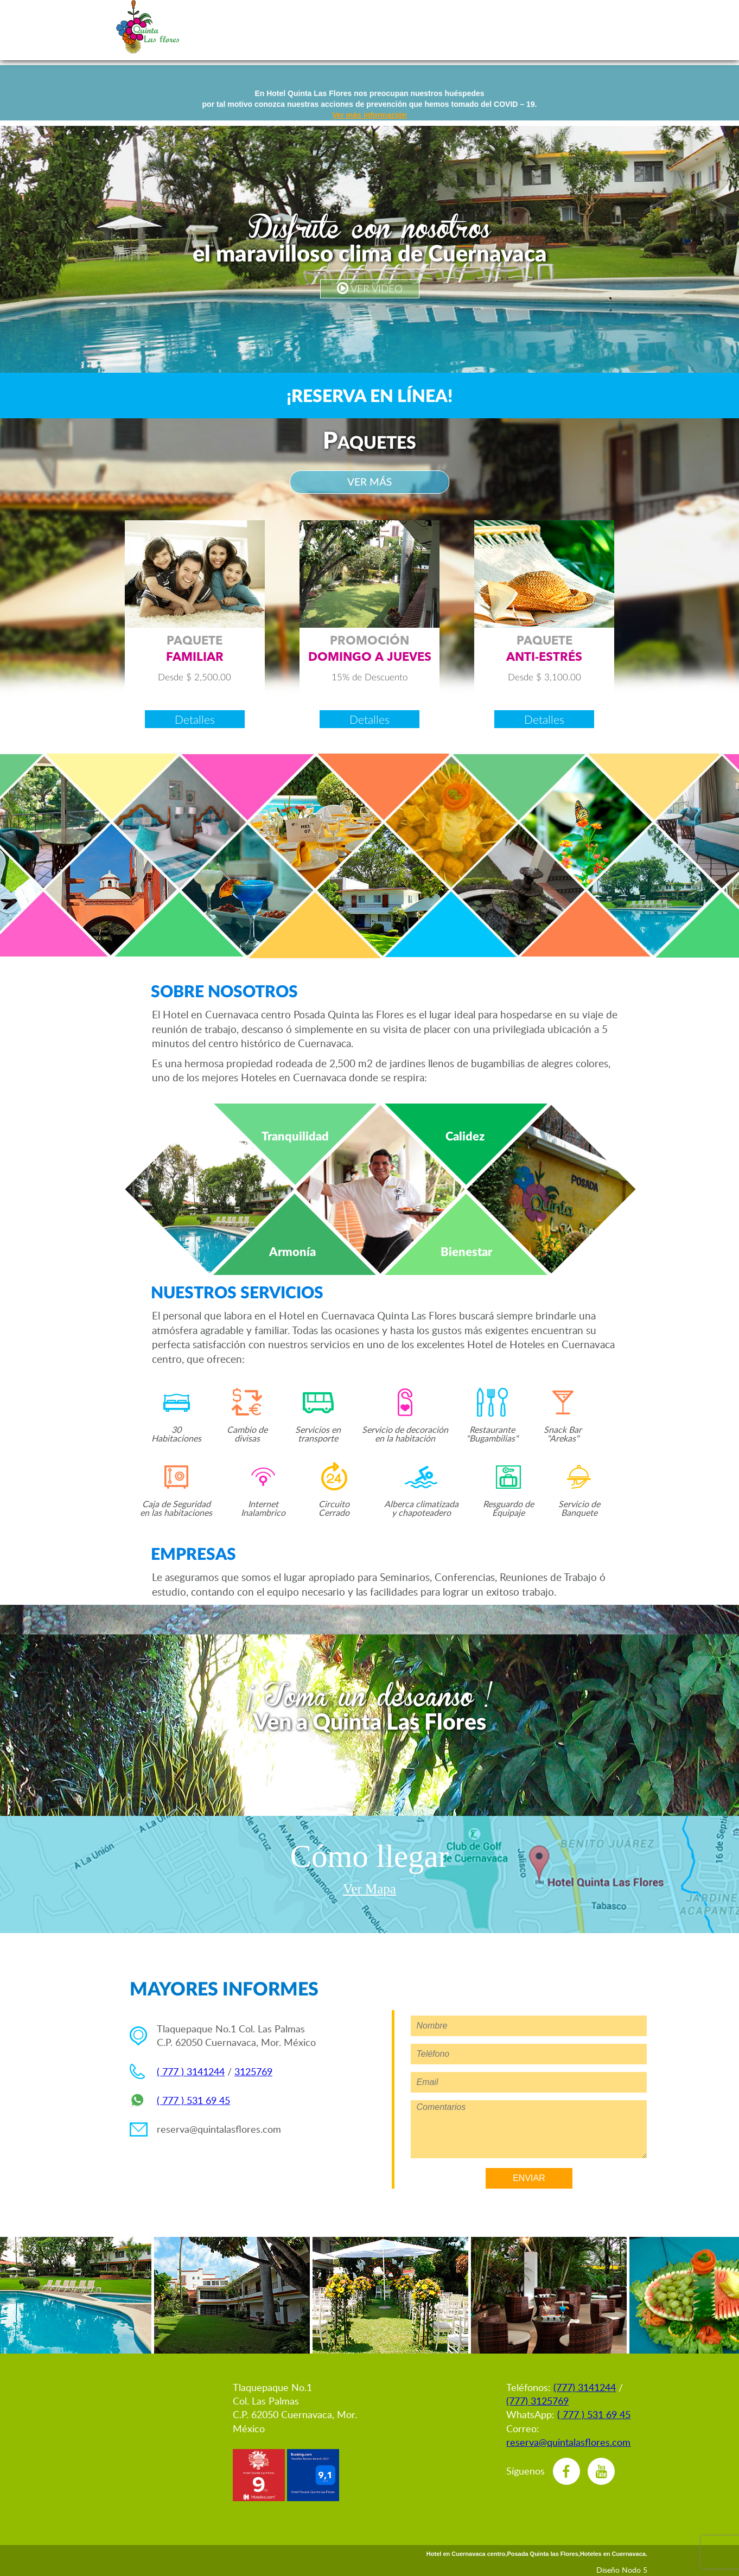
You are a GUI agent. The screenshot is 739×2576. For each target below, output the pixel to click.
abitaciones (412, 27)
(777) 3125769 (537, 2400)
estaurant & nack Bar (565, 27)
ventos (467, 27)
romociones (347, 27)
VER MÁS (369, 481)
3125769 (253, 2071)
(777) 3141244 (584, 2387)
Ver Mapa (369, 1889)
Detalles (195, 719)
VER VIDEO (370, 288)
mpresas (512, 27)
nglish (212, 27)
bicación (620, 27)
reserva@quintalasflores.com (219, 2128)
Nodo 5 (634, 2570)
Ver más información (369, 115)
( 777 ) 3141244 (191, 2071)
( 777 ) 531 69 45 (193, 2100)
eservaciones (278, 27)
